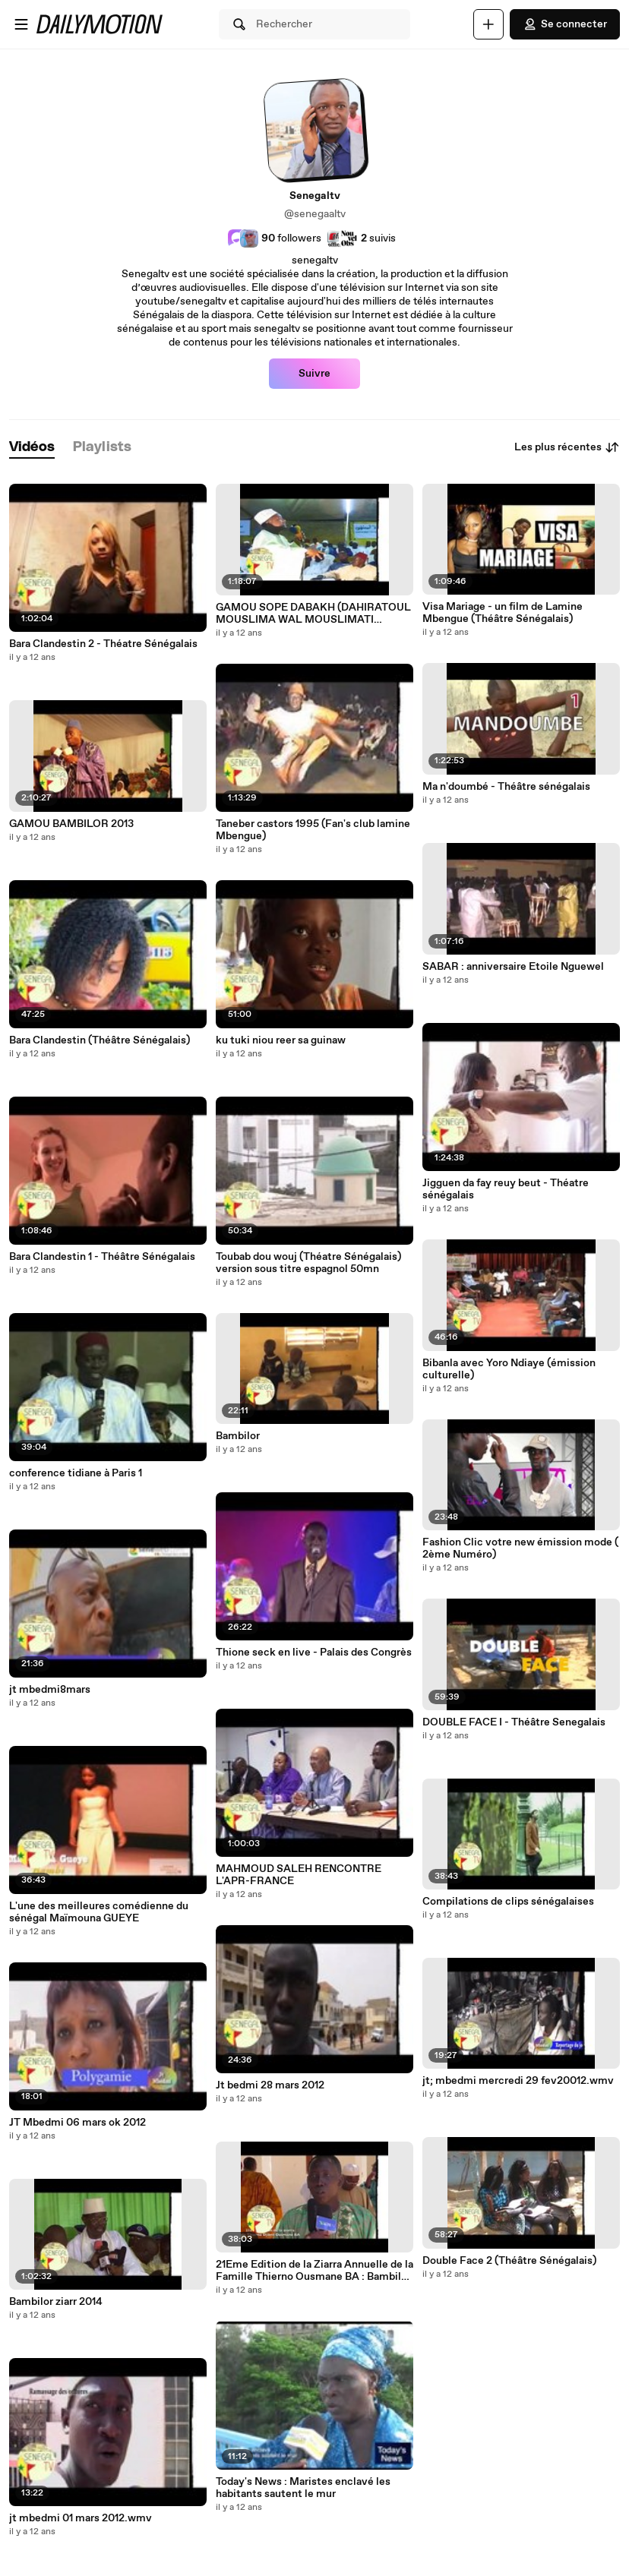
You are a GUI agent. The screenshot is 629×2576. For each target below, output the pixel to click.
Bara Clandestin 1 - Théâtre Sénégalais (102, 1257)
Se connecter (565, 24)
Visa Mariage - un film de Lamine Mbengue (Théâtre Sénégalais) (502, 613)
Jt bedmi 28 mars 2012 (270, 2085)
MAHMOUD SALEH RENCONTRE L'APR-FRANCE (298, 1875)
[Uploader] (488, 24)
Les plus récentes (567, 447)
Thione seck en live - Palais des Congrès (314, 1652)
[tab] (32, 447)
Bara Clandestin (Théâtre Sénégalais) (99, 1040)
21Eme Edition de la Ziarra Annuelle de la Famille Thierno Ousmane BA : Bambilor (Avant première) (314, 2271)
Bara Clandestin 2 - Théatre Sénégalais (103, 644)
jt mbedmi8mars (49, 1690)
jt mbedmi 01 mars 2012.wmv (80, 2518)
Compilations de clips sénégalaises (508, 1902)
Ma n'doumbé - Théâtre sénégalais (506, 787)
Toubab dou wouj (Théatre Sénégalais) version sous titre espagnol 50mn (308, 1263)
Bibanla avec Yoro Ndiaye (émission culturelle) (509, 1369)
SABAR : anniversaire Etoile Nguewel (513, 967)
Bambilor (238, 1436)
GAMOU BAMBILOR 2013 (71, 824)
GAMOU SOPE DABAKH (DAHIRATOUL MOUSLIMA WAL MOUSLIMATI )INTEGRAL (313, 613)
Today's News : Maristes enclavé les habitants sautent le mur (303, 2488)
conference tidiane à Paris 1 (75, 1473)
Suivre (314, 373)
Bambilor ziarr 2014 (56, 2302)
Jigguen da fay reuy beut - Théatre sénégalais (505, 1189)
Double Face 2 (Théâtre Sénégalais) (509, 2261)
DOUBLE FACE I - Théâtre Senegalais (513, 1722)
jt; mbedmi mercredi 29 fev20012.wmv (518, 2081)
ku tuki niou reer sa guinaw (281, 1040)
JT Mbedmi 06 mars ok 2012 (77, 2123)
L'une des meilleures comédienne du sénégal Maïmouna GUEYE (98, 1912)
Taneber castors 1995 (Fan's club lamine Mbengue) (313, 830)
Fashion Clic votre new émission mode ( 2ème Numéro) (520, 1548)
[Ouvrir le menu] (21, 24)
